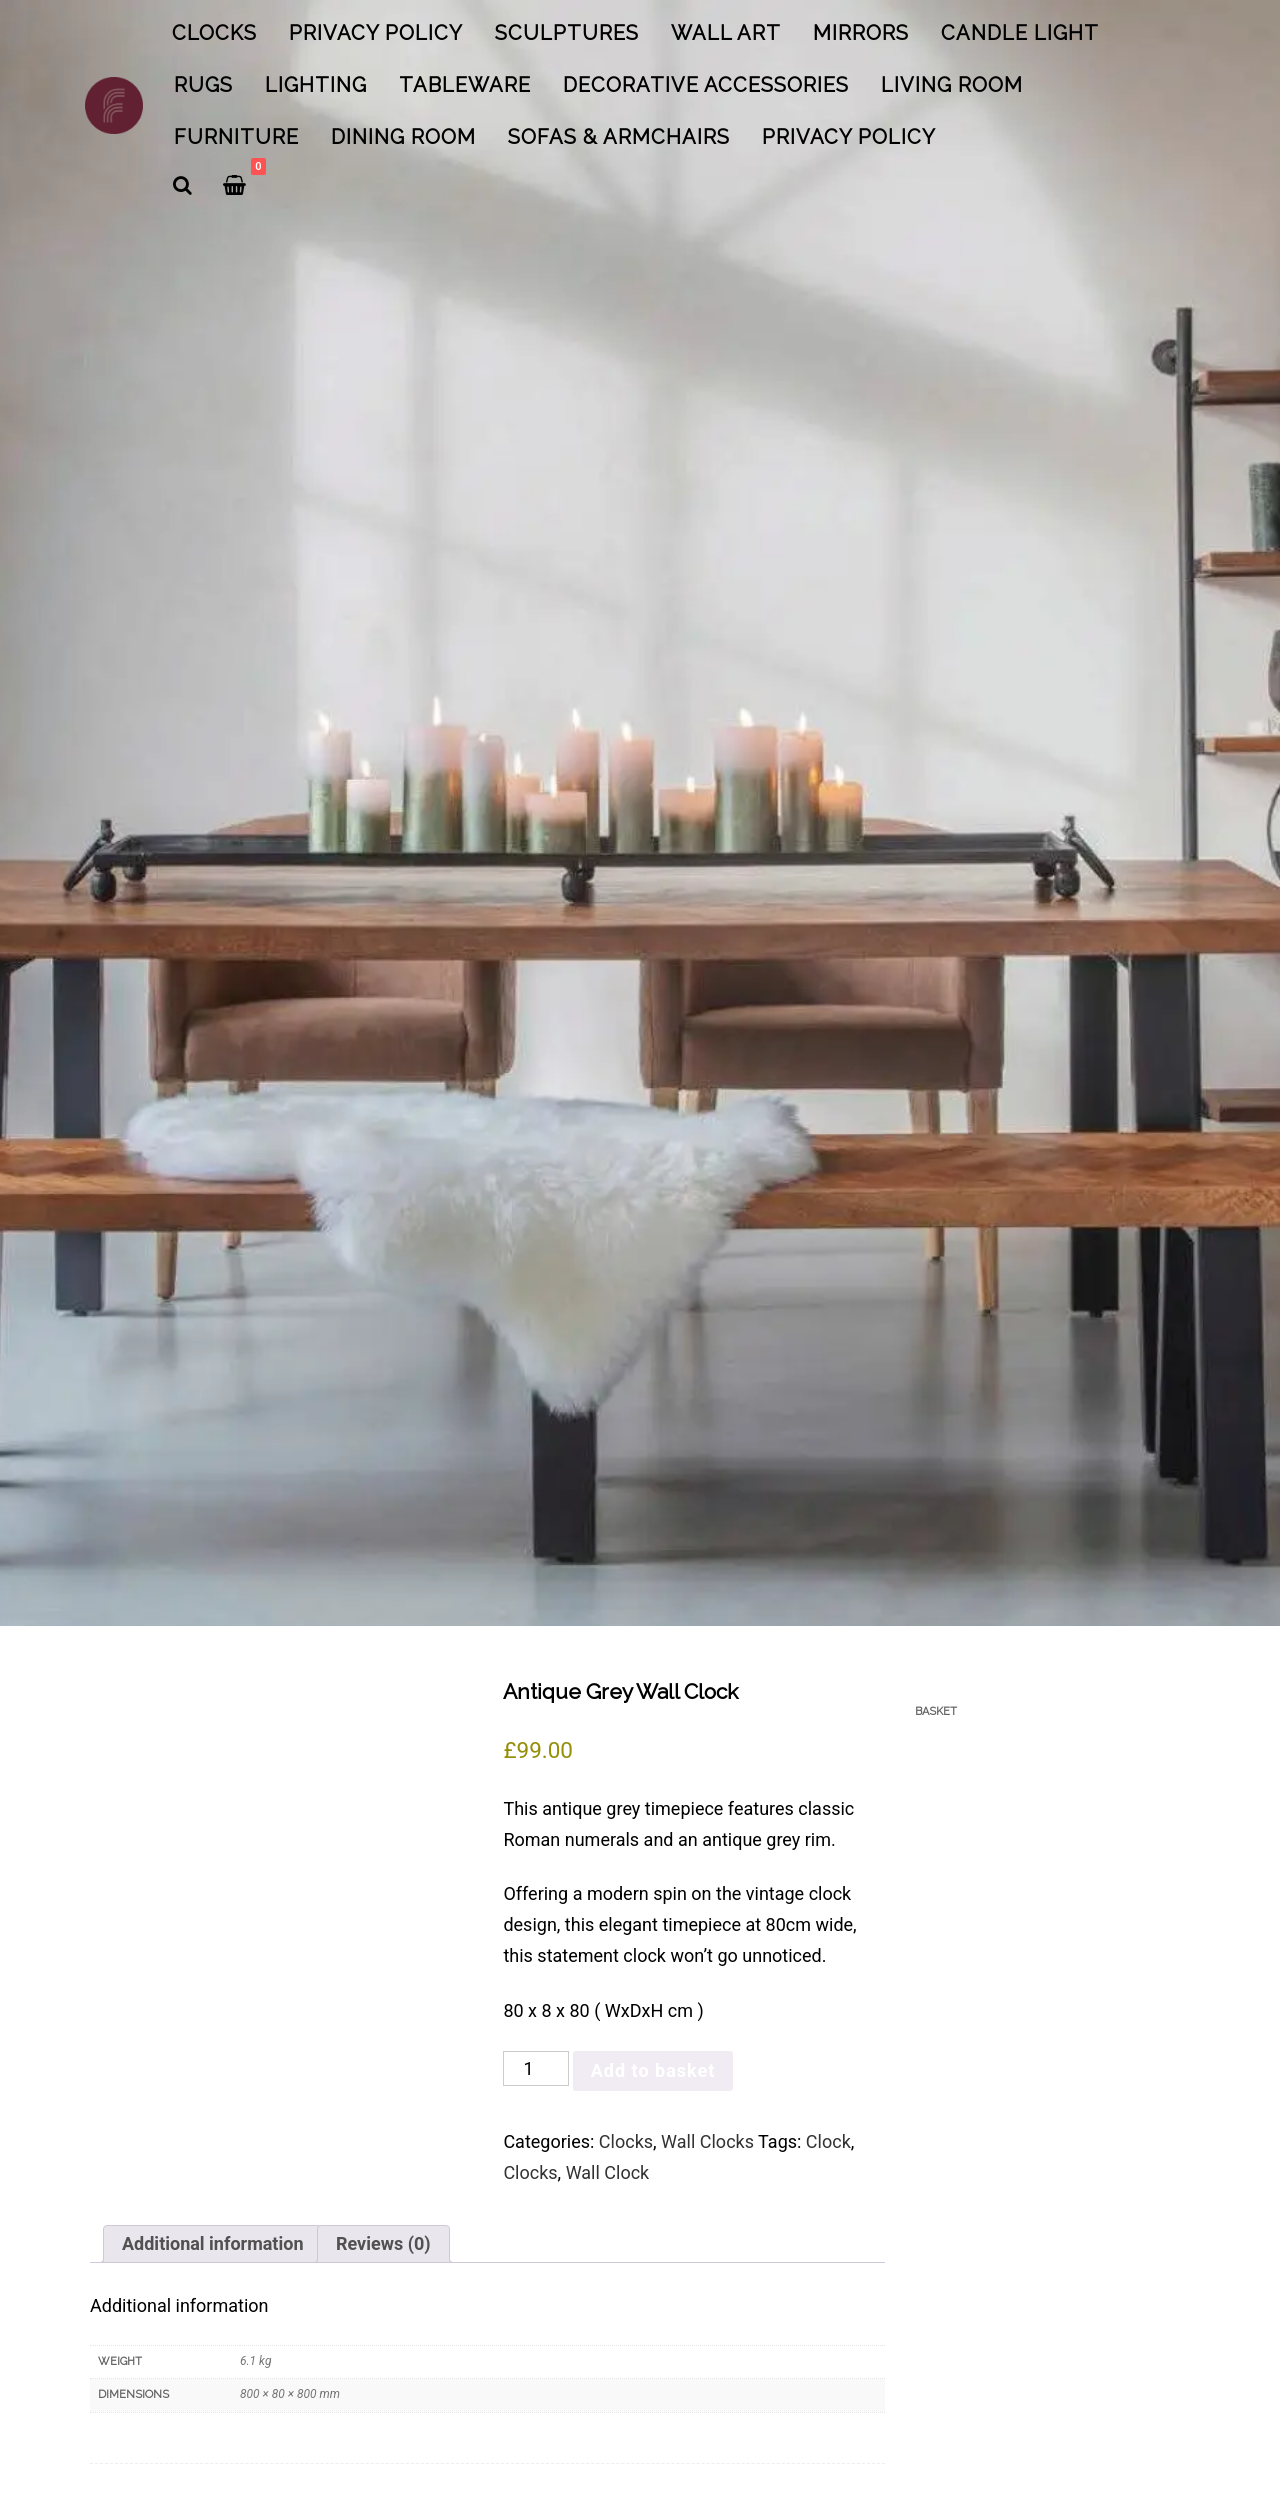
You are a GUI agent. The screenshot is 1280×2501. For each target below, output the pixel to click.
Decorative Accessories (706, 85)
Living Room (952, 85)
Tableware (465, 85)
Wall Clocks (707, 2141)
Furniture (236, 137)
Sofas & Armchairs (619, 137)
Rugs (203, 85)
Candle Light (1020, 33)
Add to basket (653, 2070)
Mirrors (861, 33)
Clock (828, 2141)
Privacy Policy (376, 33)
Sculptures (567, 33)
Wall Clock (608, 2172)
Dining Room (403, 137)
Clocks (214, 33)
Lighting (316, 85)
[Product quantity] (535, 2068)
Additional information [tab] (212, 2243)
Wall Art (726, 33)
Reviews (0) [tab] (383, 2243)
